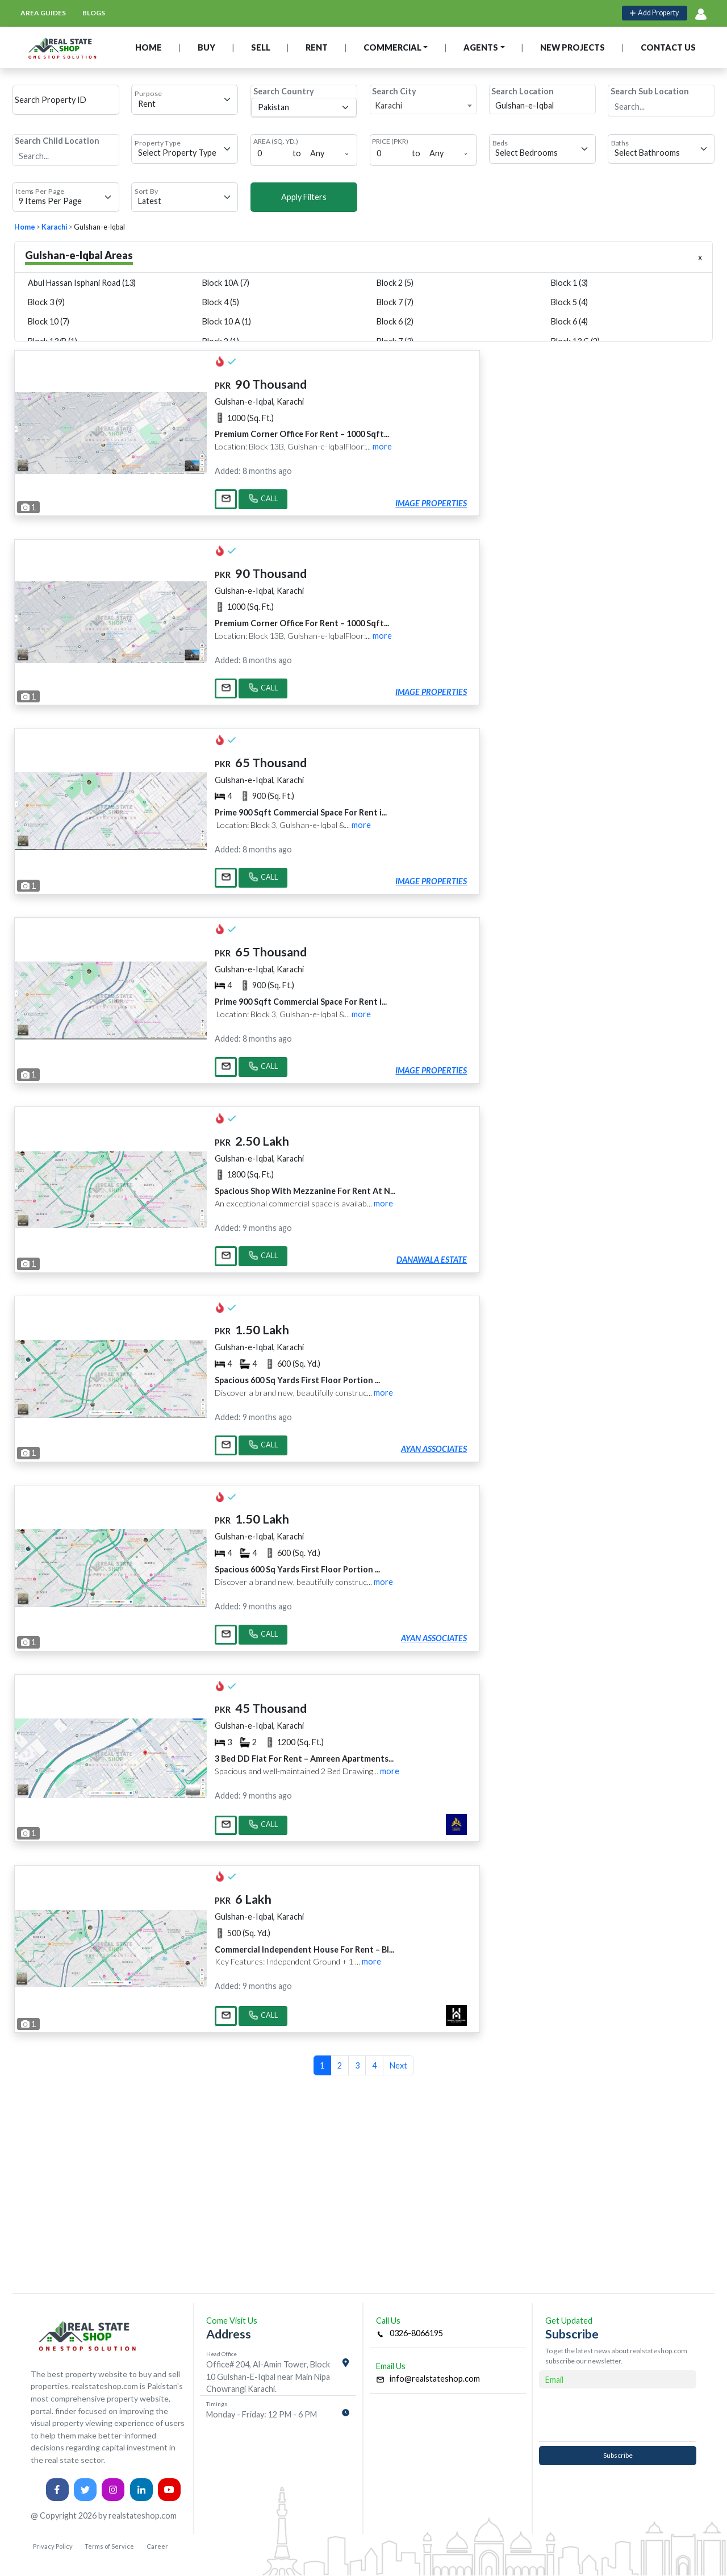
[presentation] (618, 2415)
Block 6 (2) (395, 321)
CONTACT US (668, 47)
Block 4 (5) (220, 302)
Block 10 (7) (48, 321)
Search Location (522, 91)
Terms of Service (109, 2546)
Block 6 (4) (569, 321)
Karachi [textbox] (388, 105)
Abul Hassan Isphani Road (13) (82, 283)
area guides (43, 13)
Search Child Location (57, 140)
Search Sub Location (650, 91)
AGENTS (480, 47)
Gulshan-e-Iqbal (99, 227)
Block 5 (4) (569, 302)
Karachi (54, 227)
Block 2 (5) (395, 283)
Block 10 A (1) (226, 321)
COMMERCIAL (392, 47)
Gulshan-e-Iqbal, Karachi (259, 401)
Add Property (654, 13)
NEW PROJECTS (572, 47)
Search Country (283, 91)
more (382, 446)
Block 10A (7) (225, 283)
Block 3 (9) (46, 302)
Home (24, 227)
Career (157, 2546)
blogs (93, 13)
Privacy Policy (53, 2546)
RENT (317, 47)
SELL (260, 47)
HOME (148, 47)
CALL (263, 499)
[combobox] (423, 106)
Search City (394, 91)
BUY (206, 47)
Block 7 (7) (395, 302)
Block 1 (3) (569, 283)
